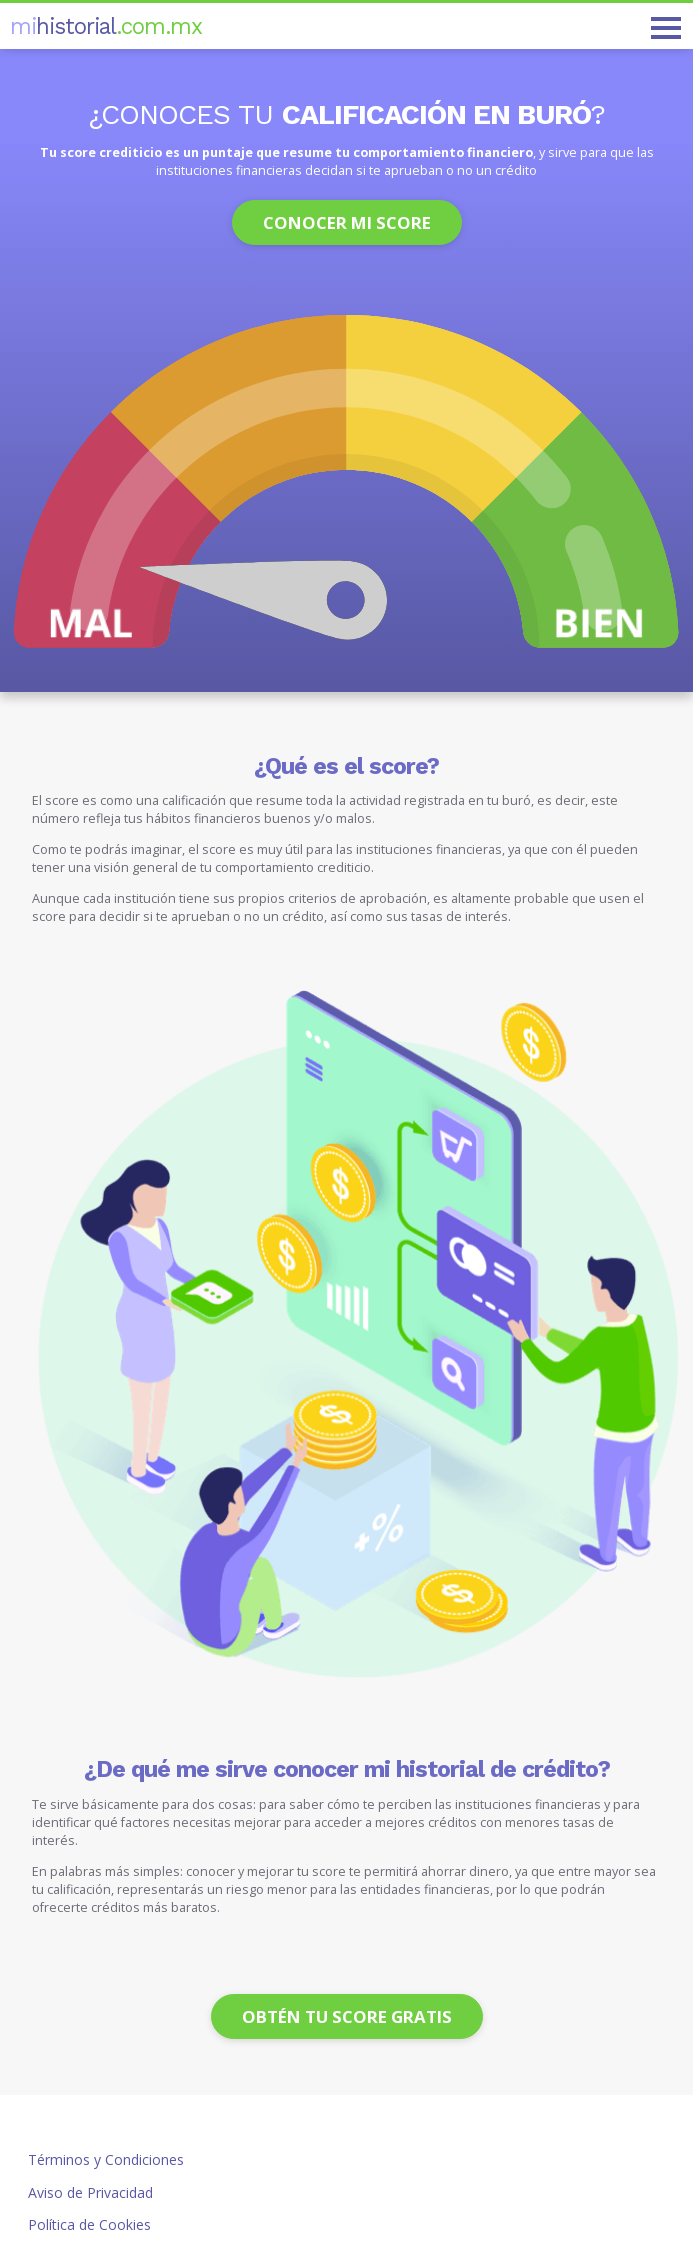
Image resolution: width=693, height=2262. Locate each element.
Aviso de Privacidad (90, 2192)
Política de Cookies (89, 2224)
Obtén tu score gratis (347, 2016)
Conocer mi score (347, 222)
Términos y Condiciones (106, 2159)
